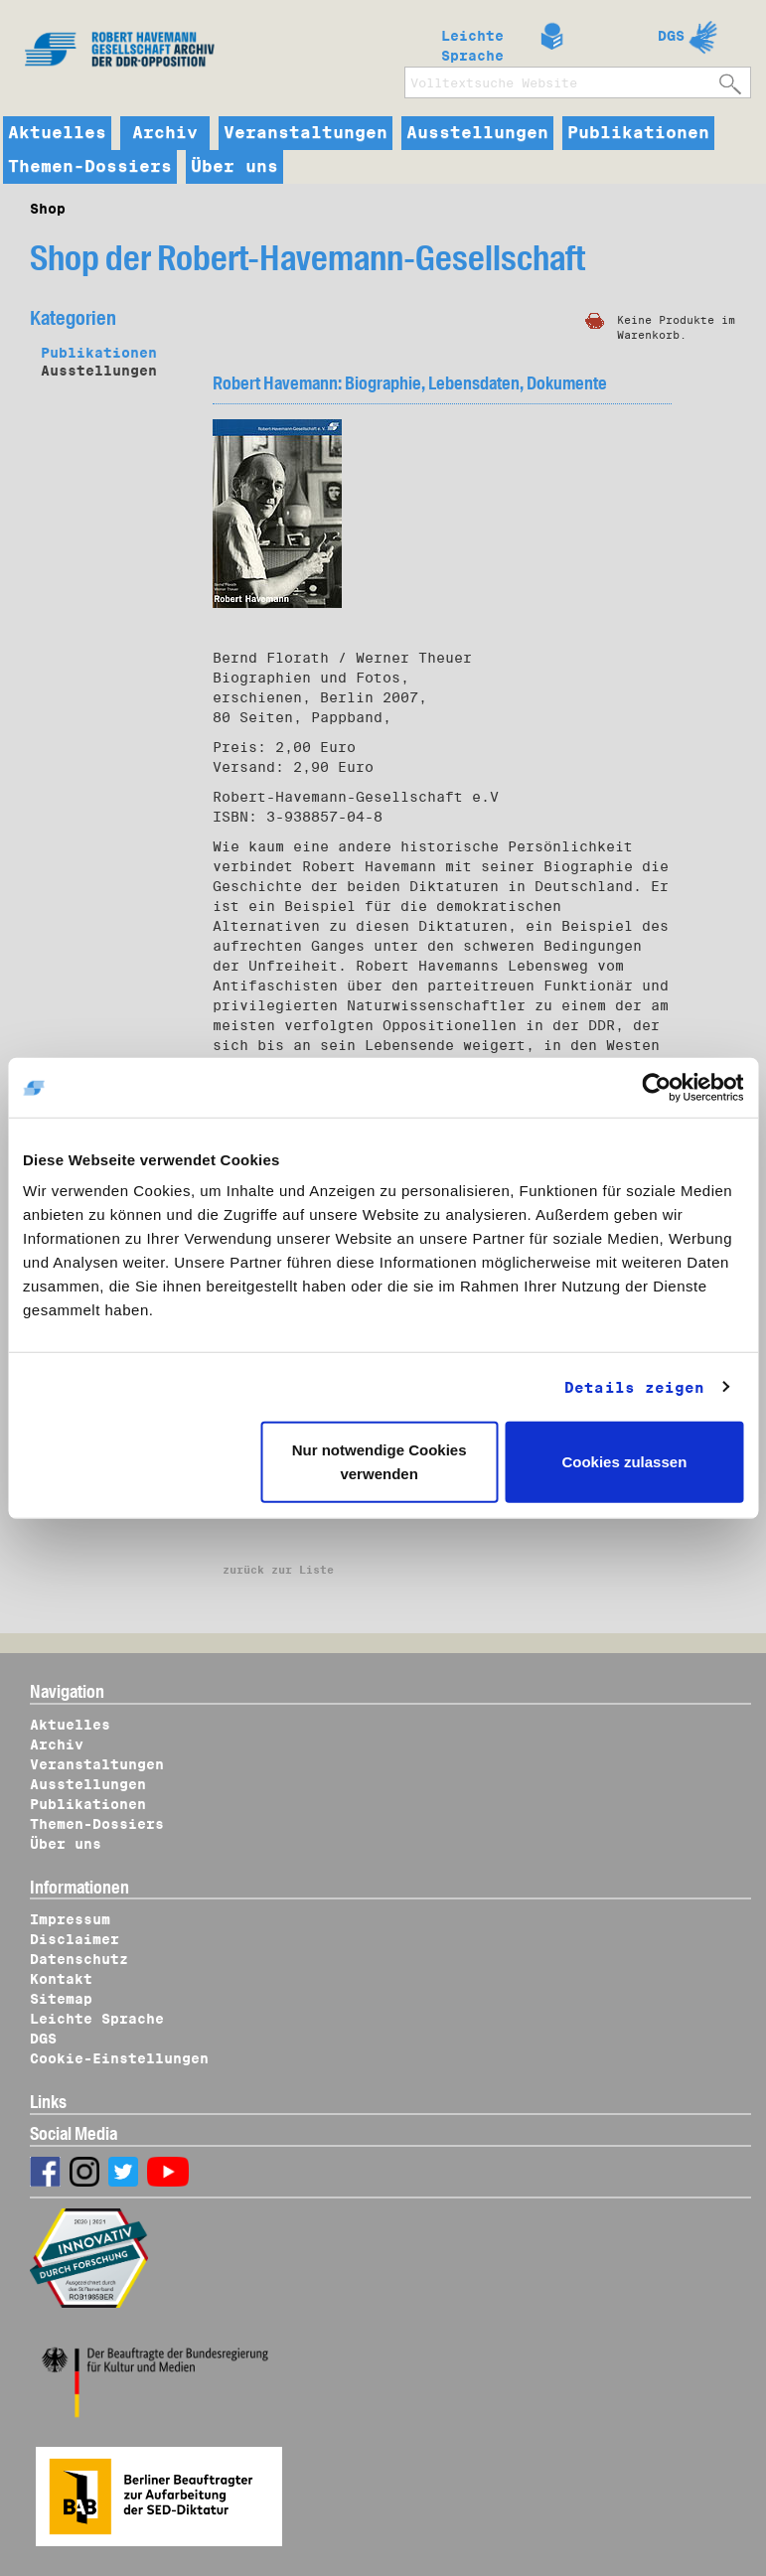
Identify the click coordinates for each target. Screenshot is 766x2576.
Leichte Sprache (472, 42)
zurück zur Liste (278, 1570)
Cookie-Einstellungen (119, 2058)
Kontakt (61, 1979)
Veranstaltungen (305, 133)
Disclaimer (74, 1939)
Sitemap (61, 1999)
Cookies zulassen (624, 1461)
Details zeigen (634, 1387)
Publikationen (638, 133)
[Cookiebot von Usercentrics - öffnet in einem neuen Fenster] (656, 1087)
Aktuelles (57, 133)
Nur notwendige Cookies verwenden (379, 1461)
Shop (48, 209)
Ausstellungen (477, 133)
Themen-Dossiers (90, 167)
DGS (671, 36)
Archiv (165, 133)
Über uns (234, 167)
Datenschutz (79, 1959)
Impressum (70, 1919)
